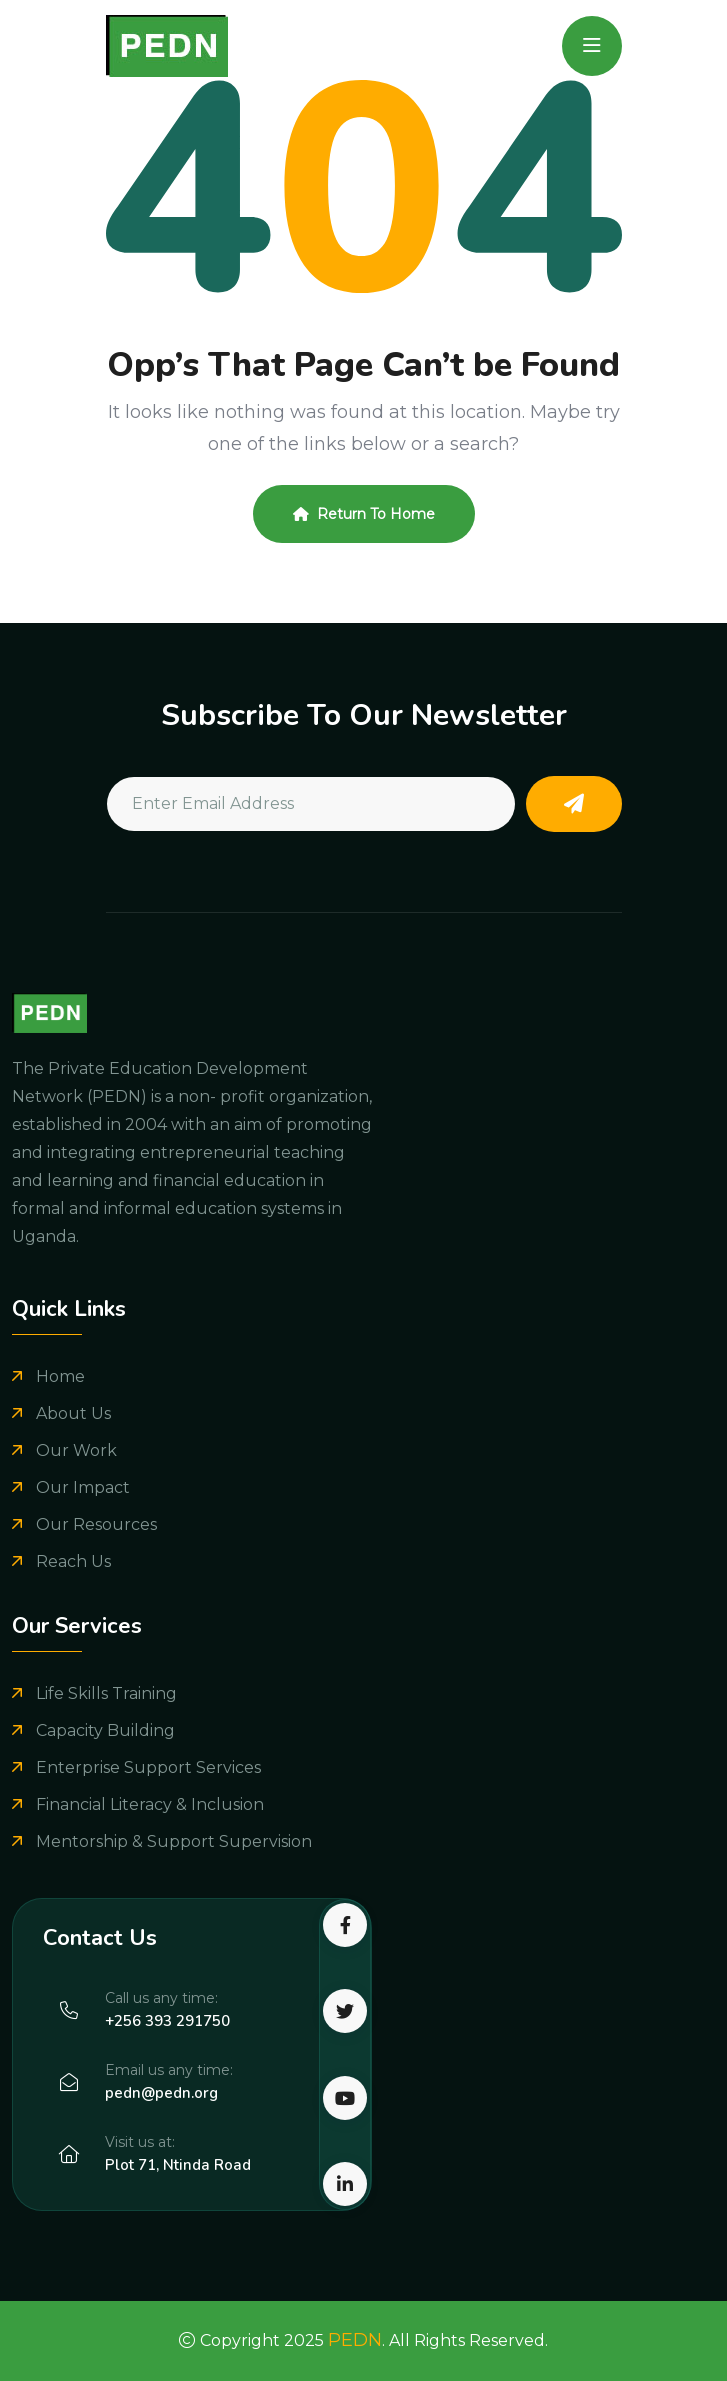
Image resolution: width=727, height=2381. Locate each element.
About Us (73, 1413)
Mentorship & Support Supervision (174, 1841)
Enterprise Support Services (148, 1767)
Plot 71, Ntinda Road (178, 2165)
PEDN (355, 2340)
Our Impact (83, 1487)
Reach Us (73, 1561)
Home (60, 1376)
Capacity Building (105, 1730)
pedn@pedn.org (161, 2093)
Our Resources (96, 1524)
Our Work (76, 1450)
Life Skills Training (106, 1693)
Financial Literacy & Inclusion (150, 1804)
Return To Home (364, 514)
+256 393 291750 (167, 2021)
